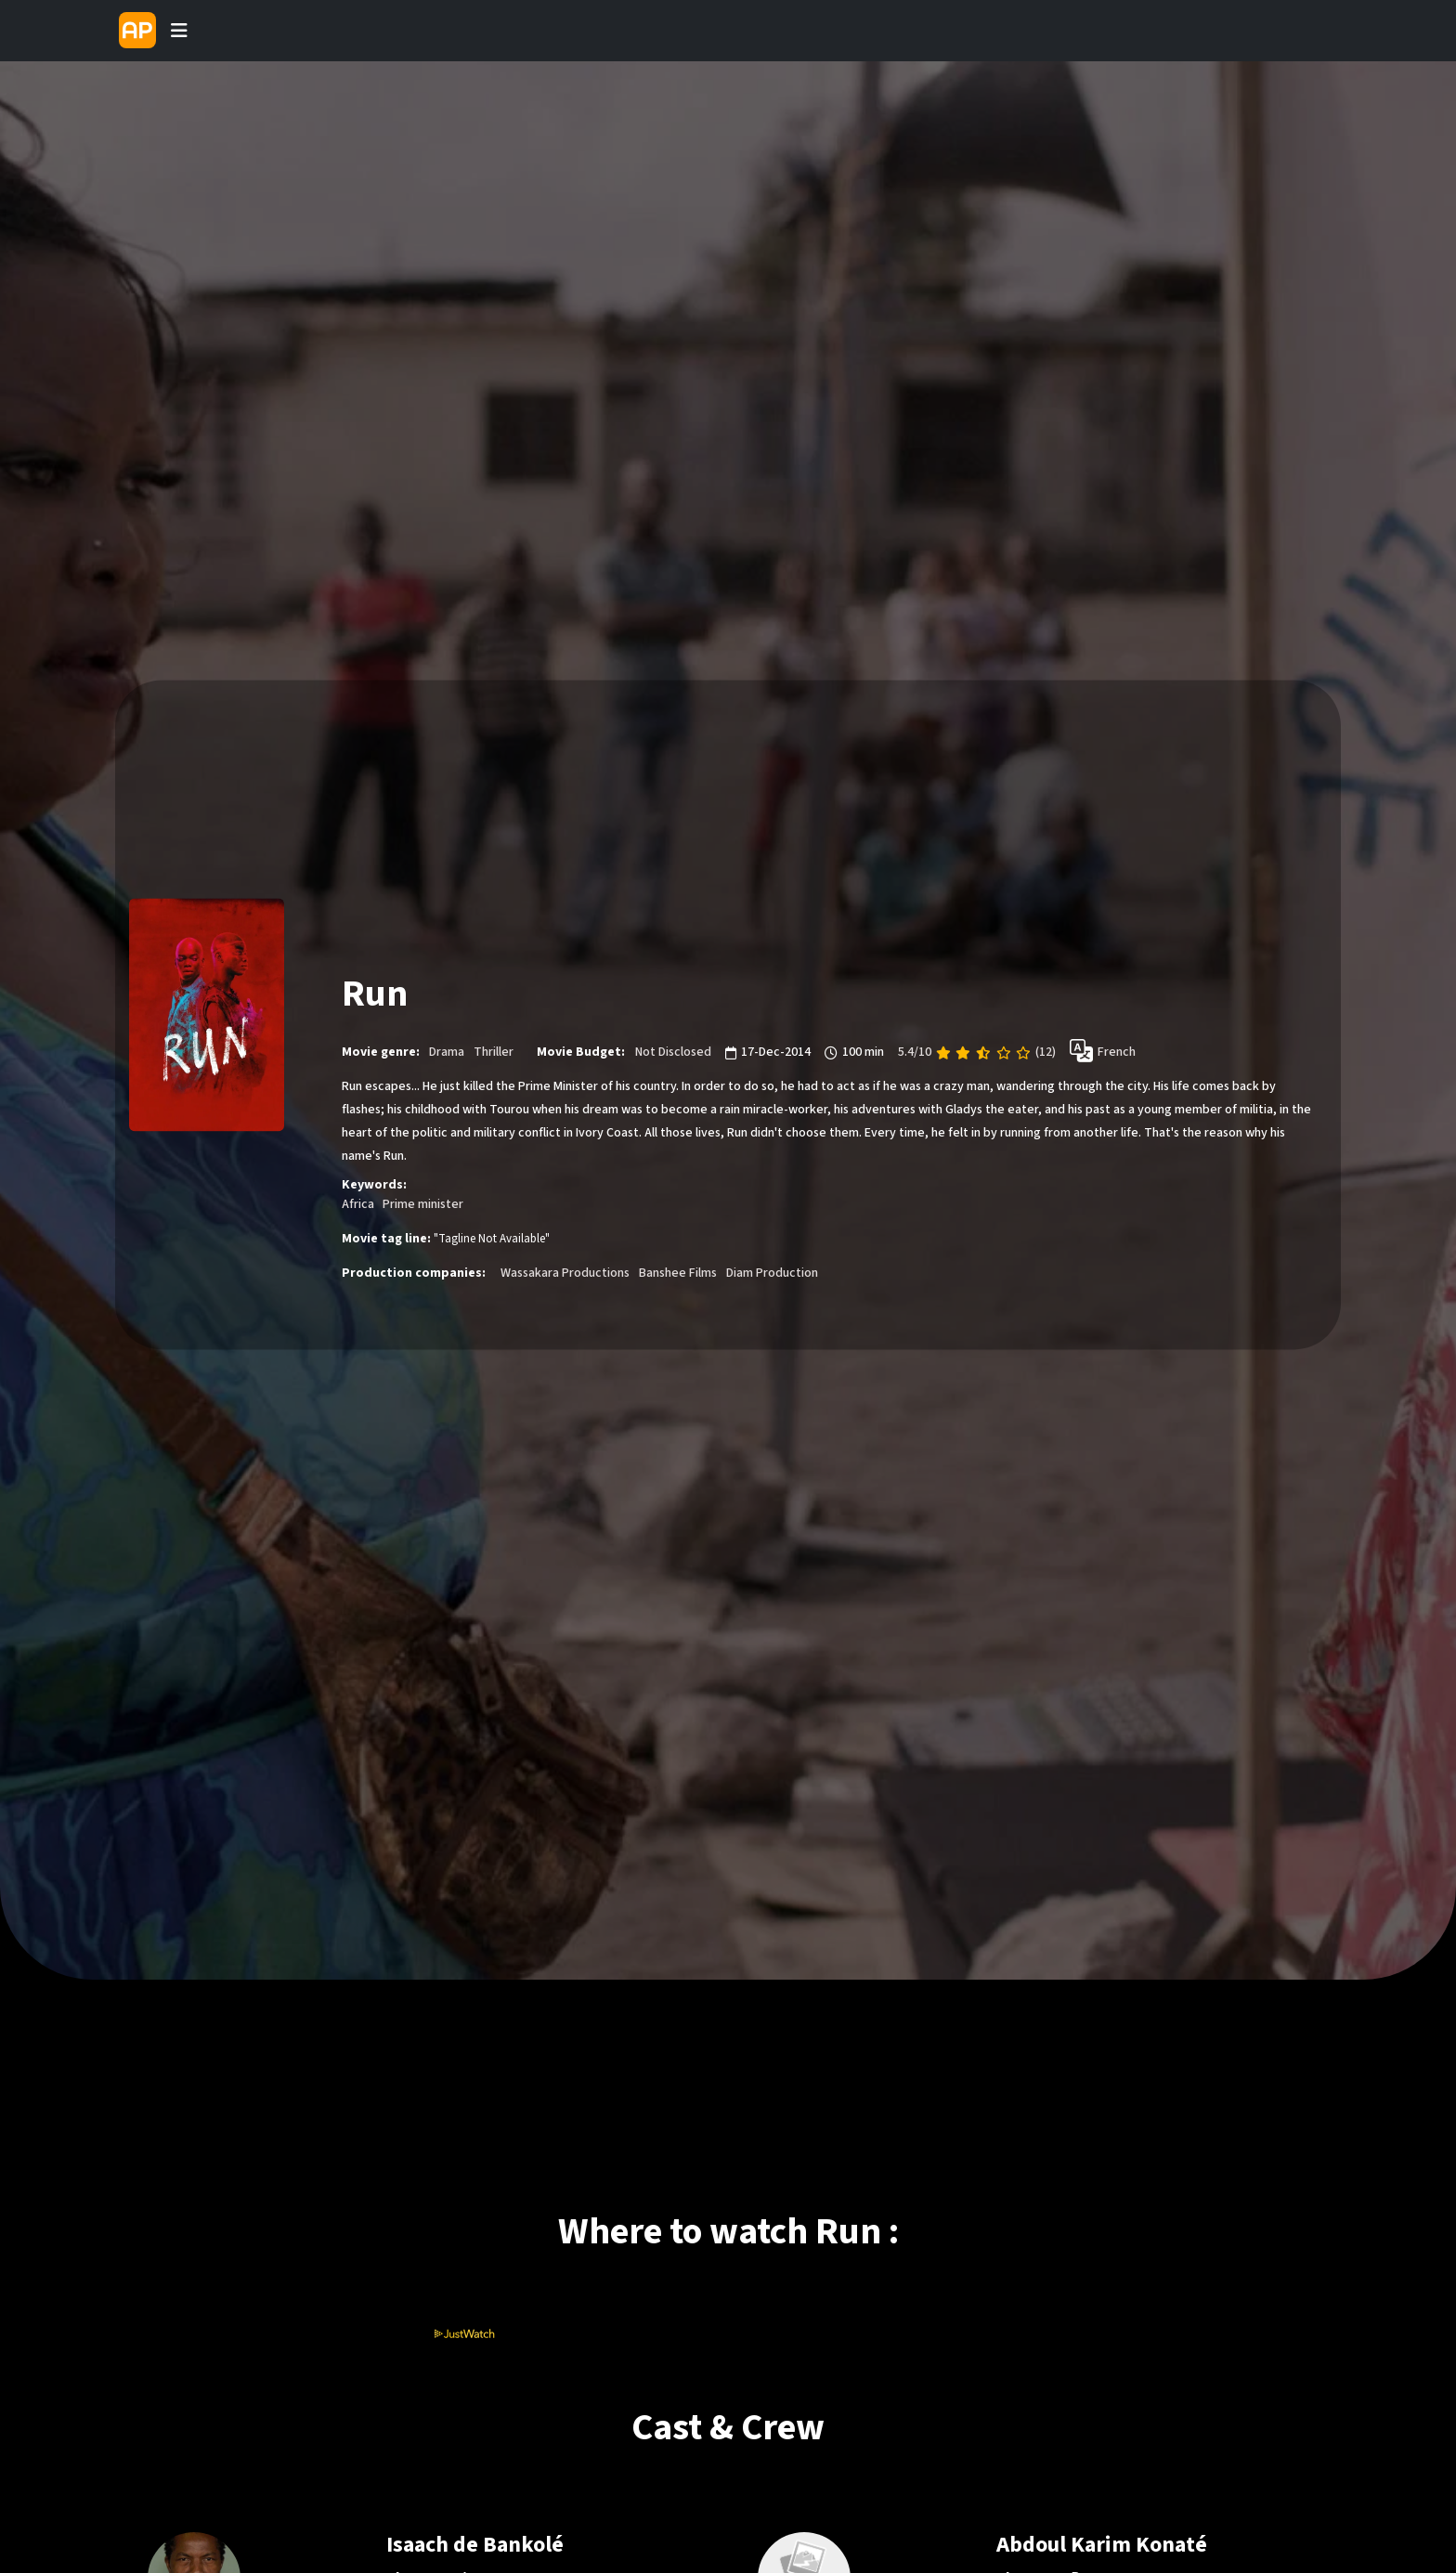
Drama (446, 1053)
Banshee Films (678, 1274)
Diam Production (772, 1274)
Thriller (494, 1053)
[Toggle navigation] (179, 30)
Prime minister (423, 1205)
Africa (358, 1205)
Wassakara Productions (565, 1274)
